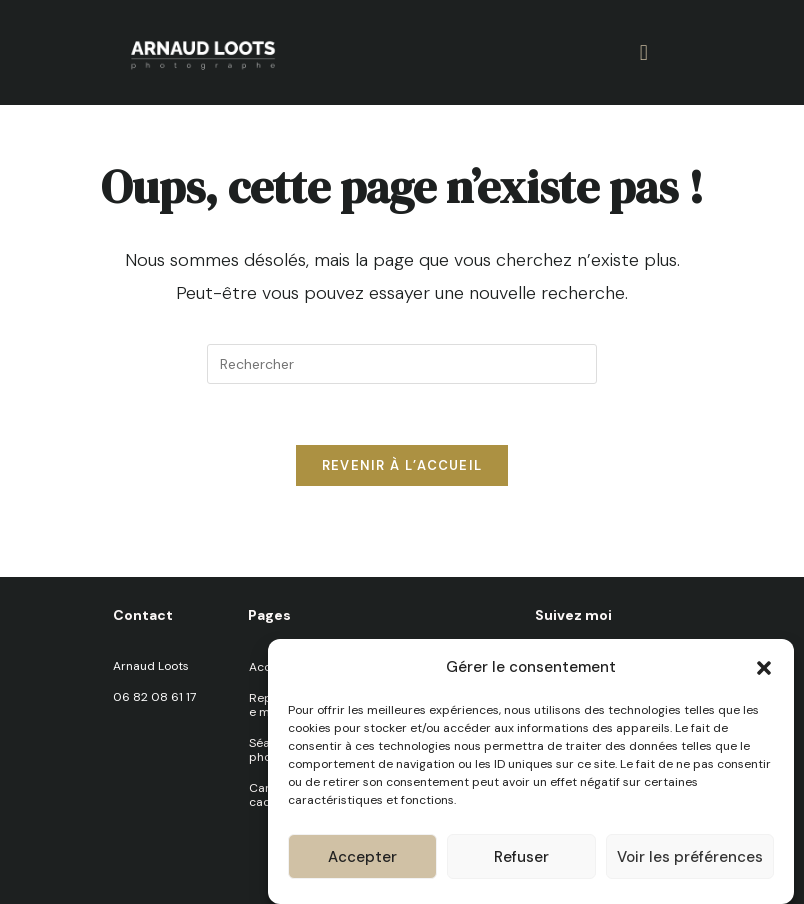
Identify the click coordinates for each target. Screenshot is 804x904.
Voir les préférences (690, 859)
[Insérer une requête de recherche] (402, 364)
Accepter (362, 859)
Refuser (521, 859)
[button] (764, 670)
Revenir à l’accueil (402, 465)
